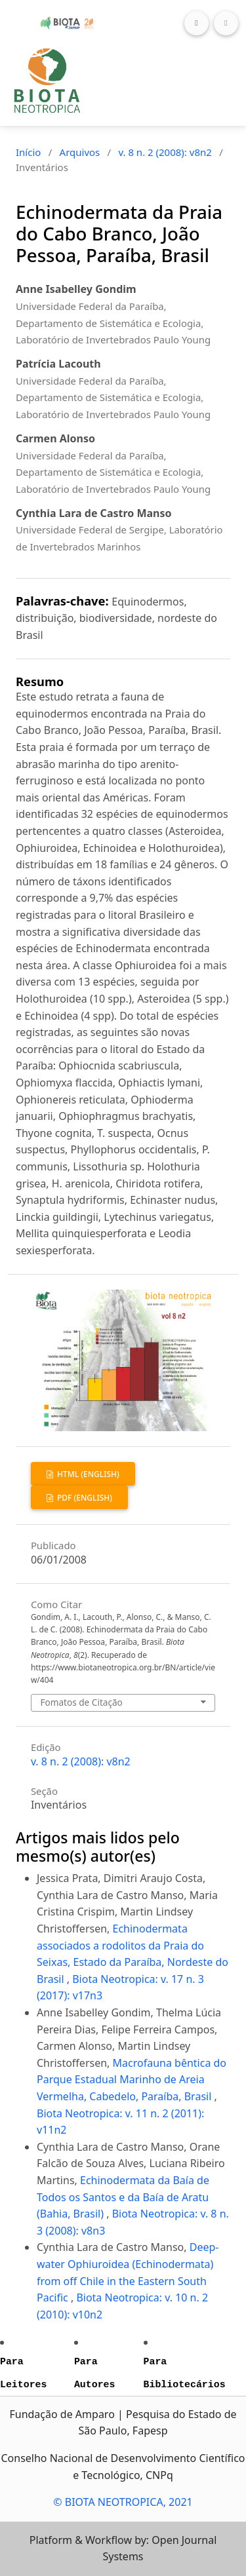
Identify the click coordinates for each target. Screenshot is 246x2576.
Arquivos (80, 152)
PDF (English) (83, 1497)
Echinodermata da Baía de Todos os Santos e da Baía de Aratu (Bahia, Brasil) (123, 2197)
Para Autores (94, 2372)
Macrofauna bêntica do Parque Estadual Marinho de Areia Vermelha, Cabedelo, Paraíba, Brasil (131, 2080)
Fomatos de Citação (81, 1702)
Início (28, 152)
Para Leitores (23, 2372)
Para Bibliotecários (185, 2372)
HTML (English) (87, 1474)
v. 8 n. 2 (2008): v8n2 (164, 152)
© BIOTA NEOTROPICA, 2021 (122, 2502)
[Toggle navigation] (226, 23)
